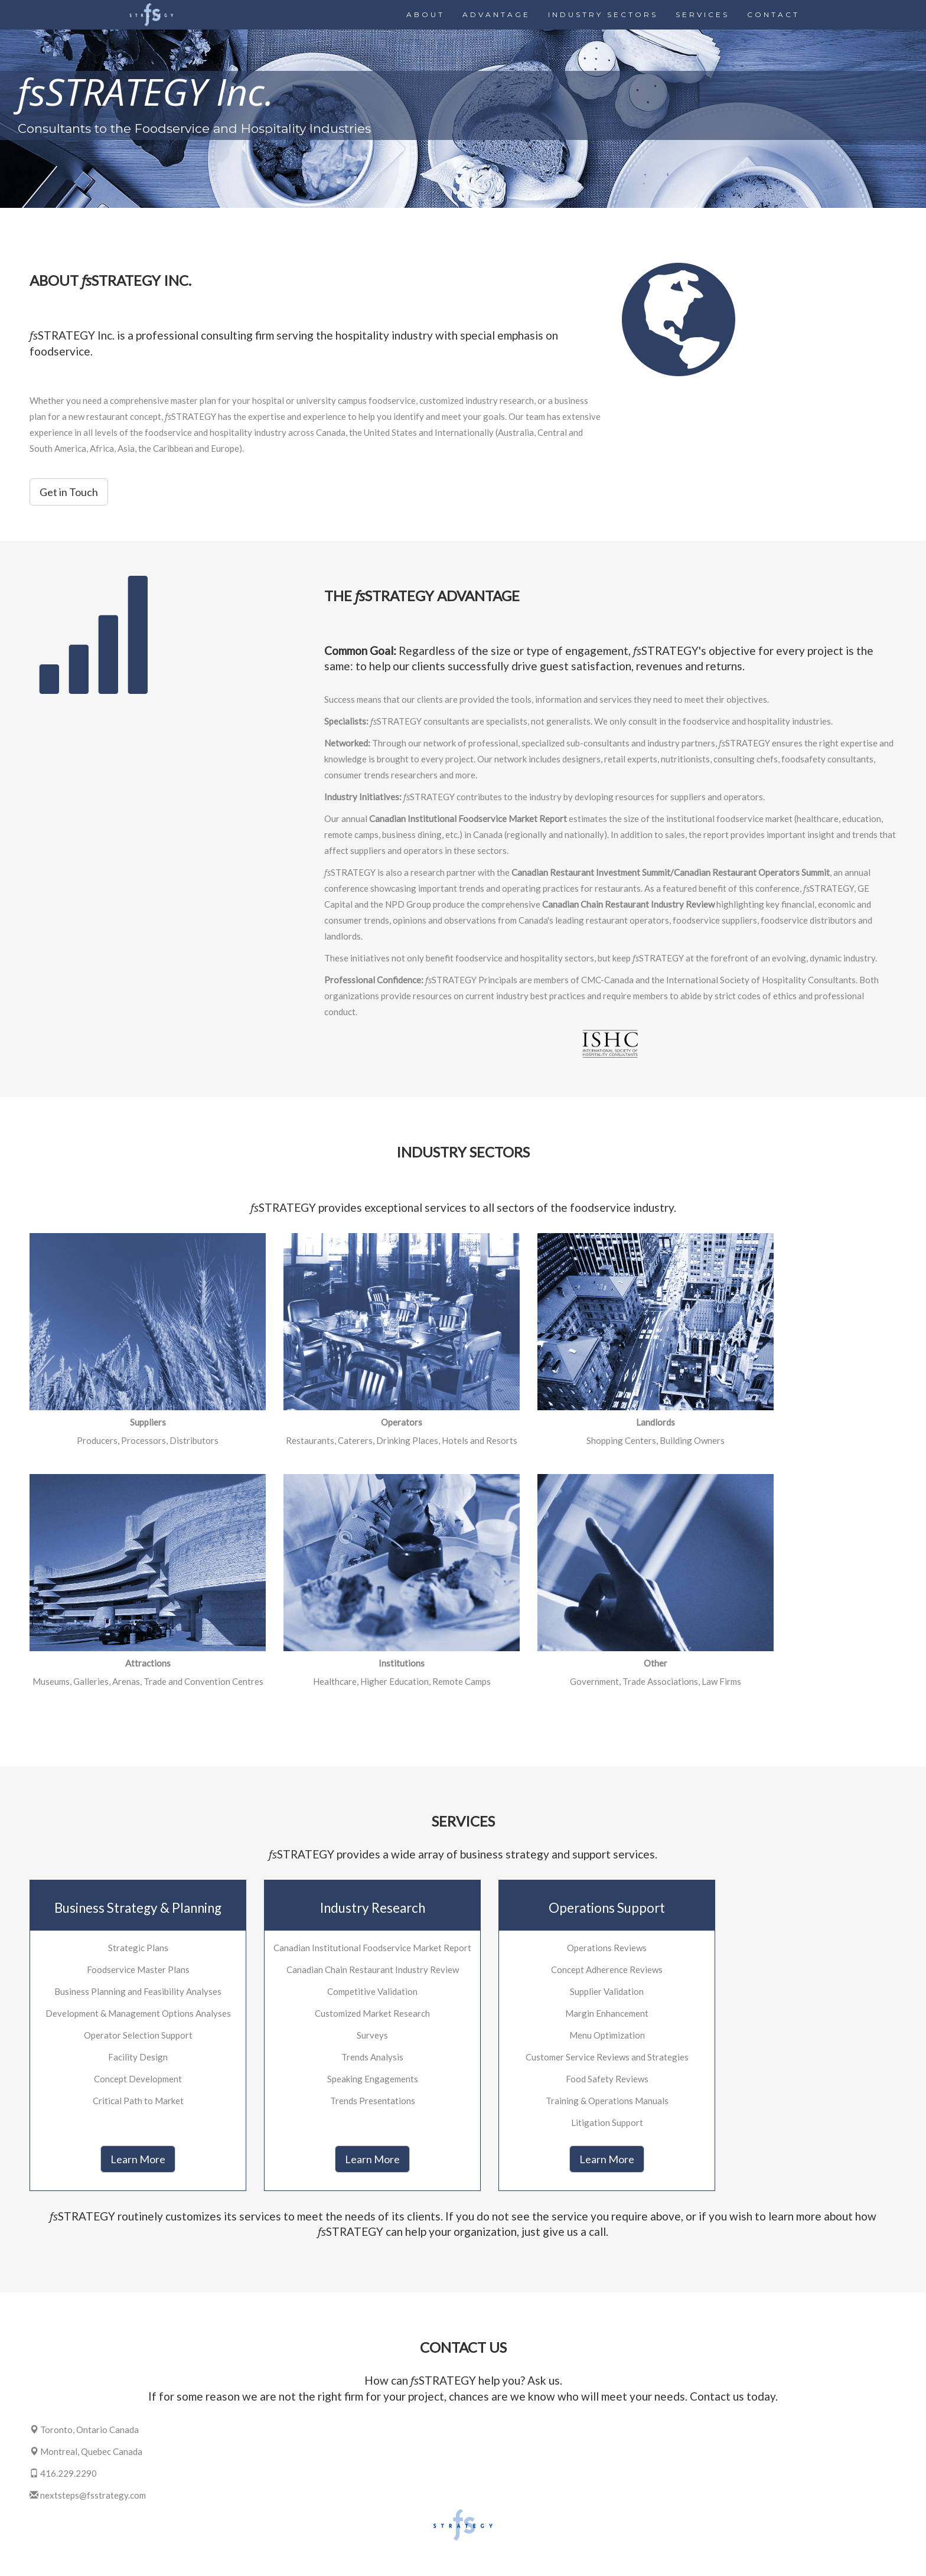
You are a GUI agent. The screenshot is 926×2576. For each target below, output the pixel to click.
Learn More (137, 2159)
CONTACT (773, 14)
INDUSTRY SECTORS (603, 14)
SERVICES (702, 14)
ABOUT (425, 14)
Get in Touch (69, 491)
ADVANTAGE (496, 14)
